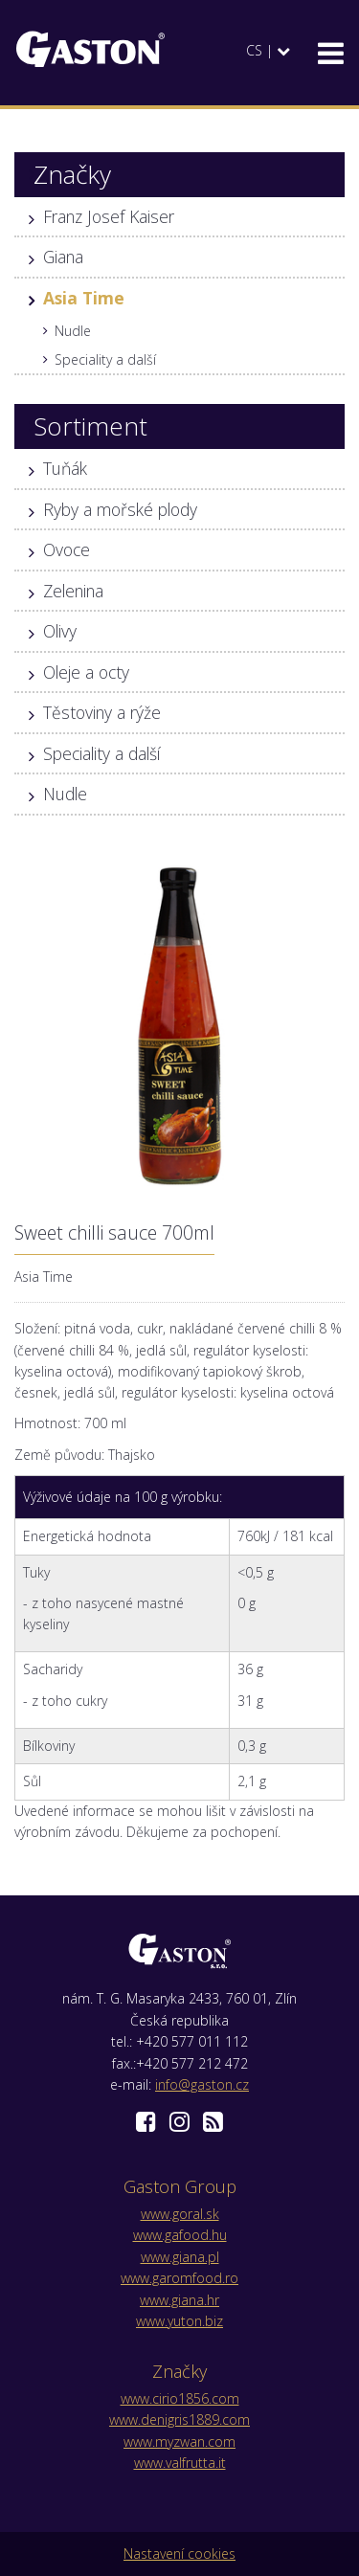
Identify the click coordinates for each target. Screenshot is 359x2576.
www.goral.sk (180, 2214)
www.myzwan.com (179, 2441)
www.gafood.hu (180, 2235)
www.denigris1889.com (179, 2419)
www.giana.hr (179, 2300)
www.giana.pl (180, 2257)
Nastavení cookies (179, 2553)
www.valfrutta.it (180, 2462)
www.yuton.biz (179, 2321)
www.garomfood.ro (179, 2278)
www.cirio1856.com (180, 2398)
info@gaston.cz (202, 2084)
